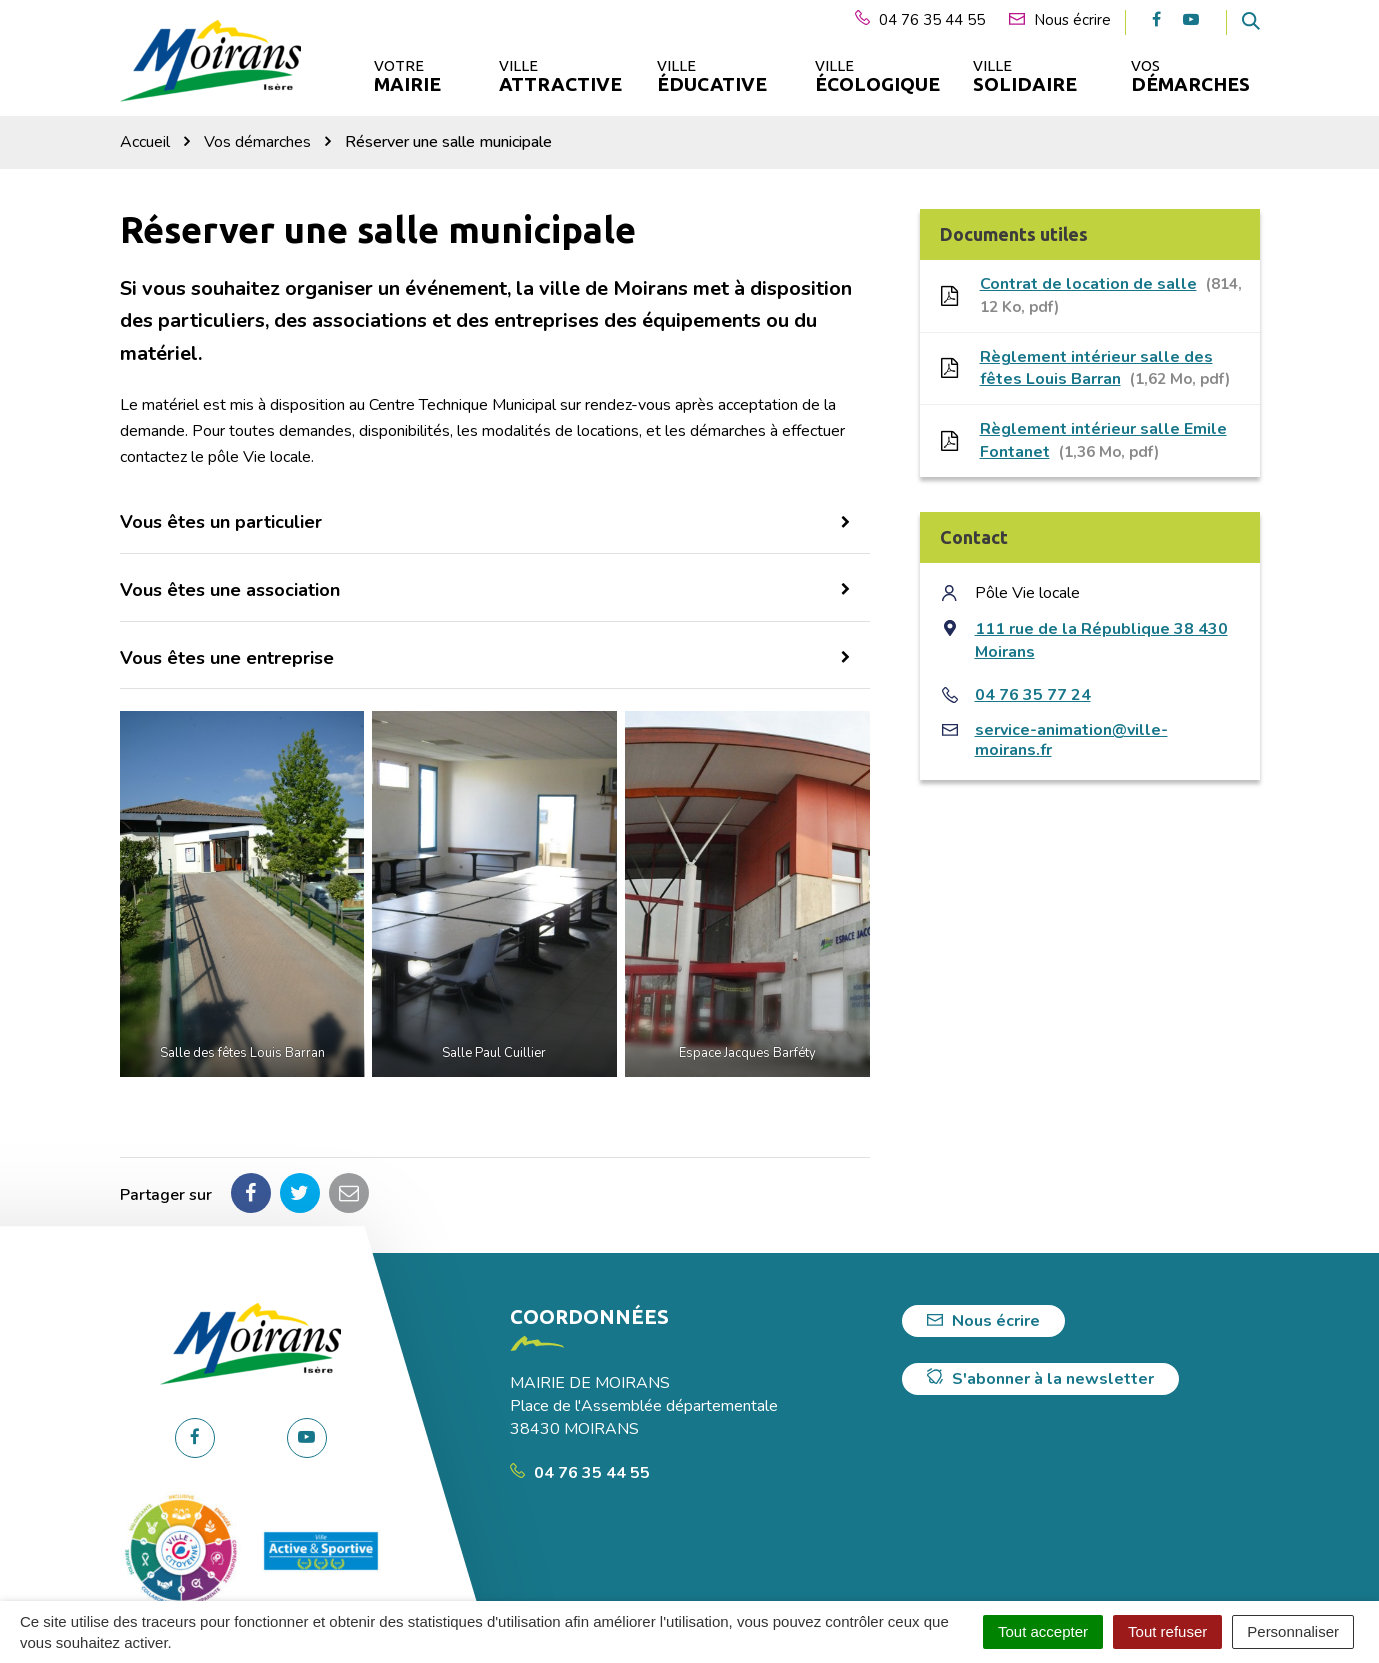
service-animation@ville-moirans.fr (1071, 740)
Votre (407, 76)
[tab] (495, 523)
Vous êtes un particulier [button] (221, 522)
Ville (559, 76)
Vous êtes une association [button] (230, 590)
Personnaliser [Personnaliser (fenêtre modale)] (1293, 1631)
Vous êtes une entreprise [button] (227, 658)
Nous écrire (983, 1321)
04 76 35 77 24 (1033, 695)
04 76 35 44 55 (580, 1473)
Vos (1190, 76)
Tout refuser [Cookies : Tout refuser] (1167, 1631)
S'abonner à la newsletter (1040, 1379)
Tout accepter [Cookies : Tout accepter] (1043, 1631)
